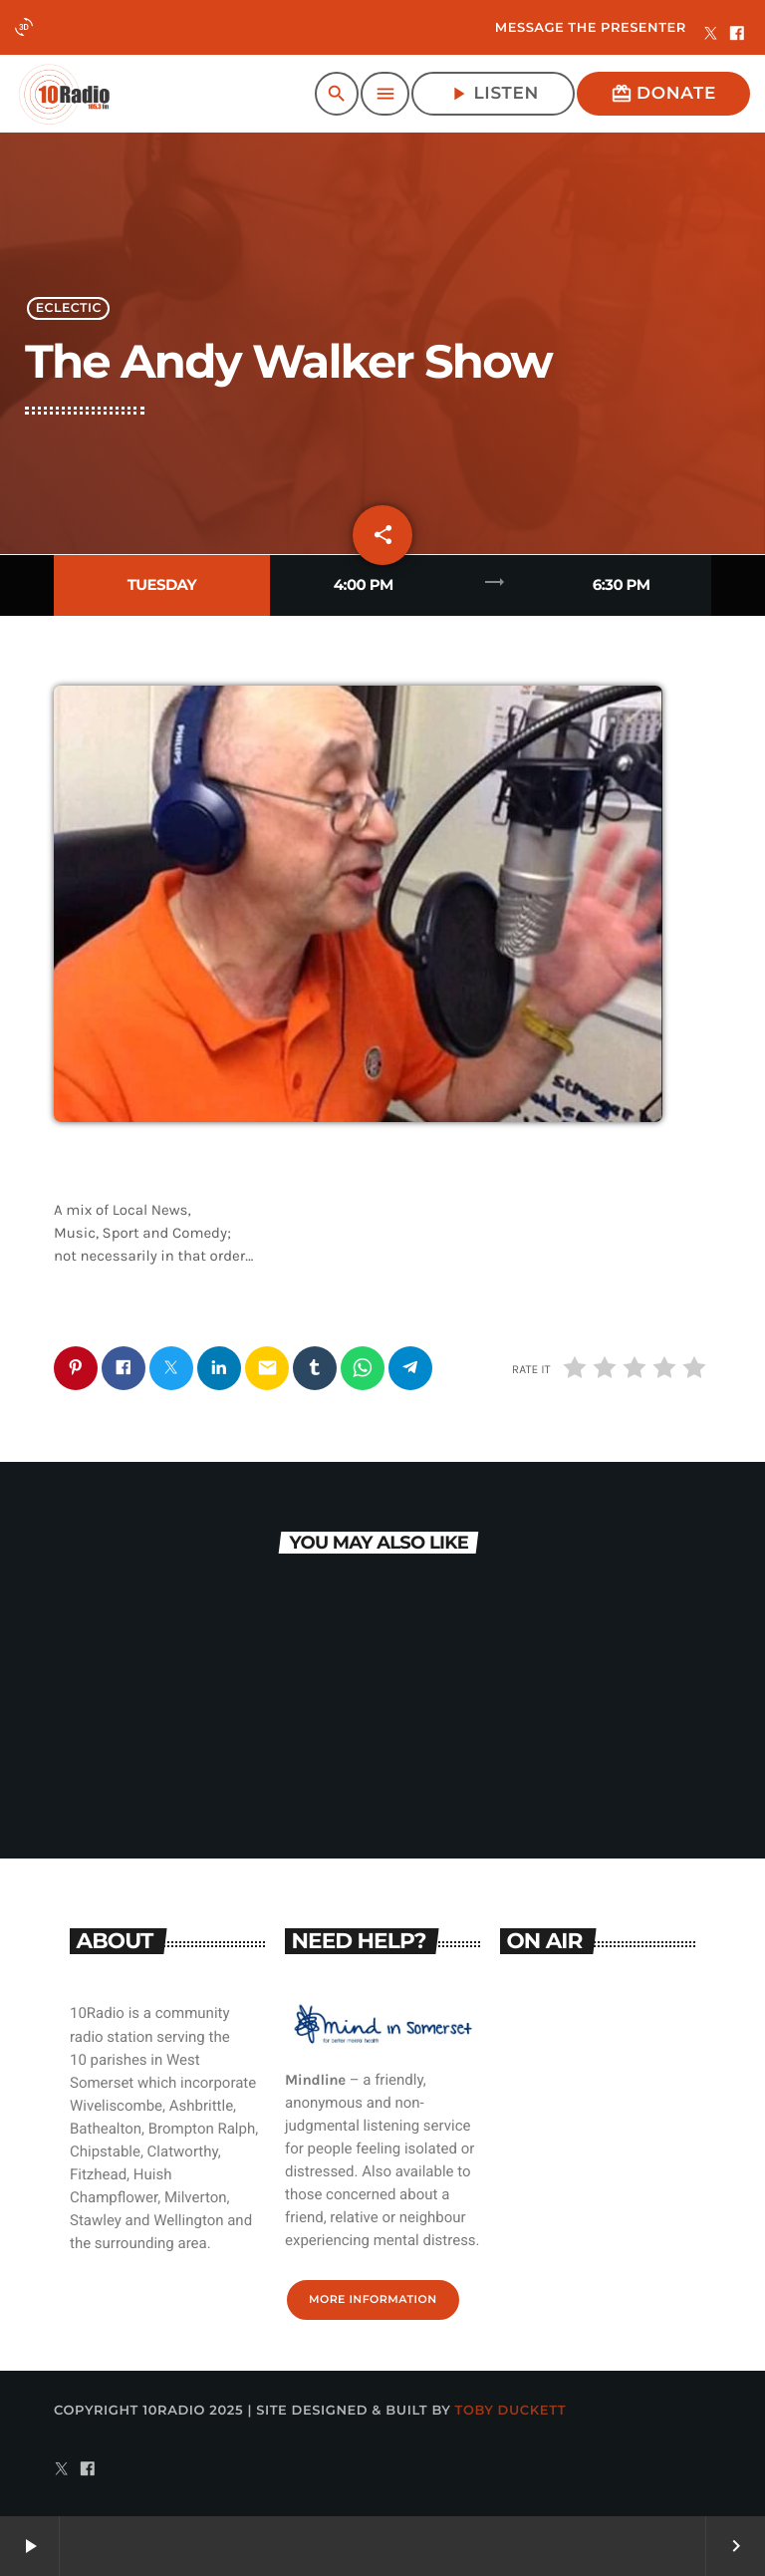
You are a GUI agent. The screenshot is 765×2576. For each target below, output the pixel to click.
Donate (663, 94)
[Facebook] (737, 35)
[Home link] (64, 94)
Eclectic (69, 308)
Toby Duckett (511, 2411)
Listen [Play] (493, 94)
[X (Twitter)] (711, 35)
